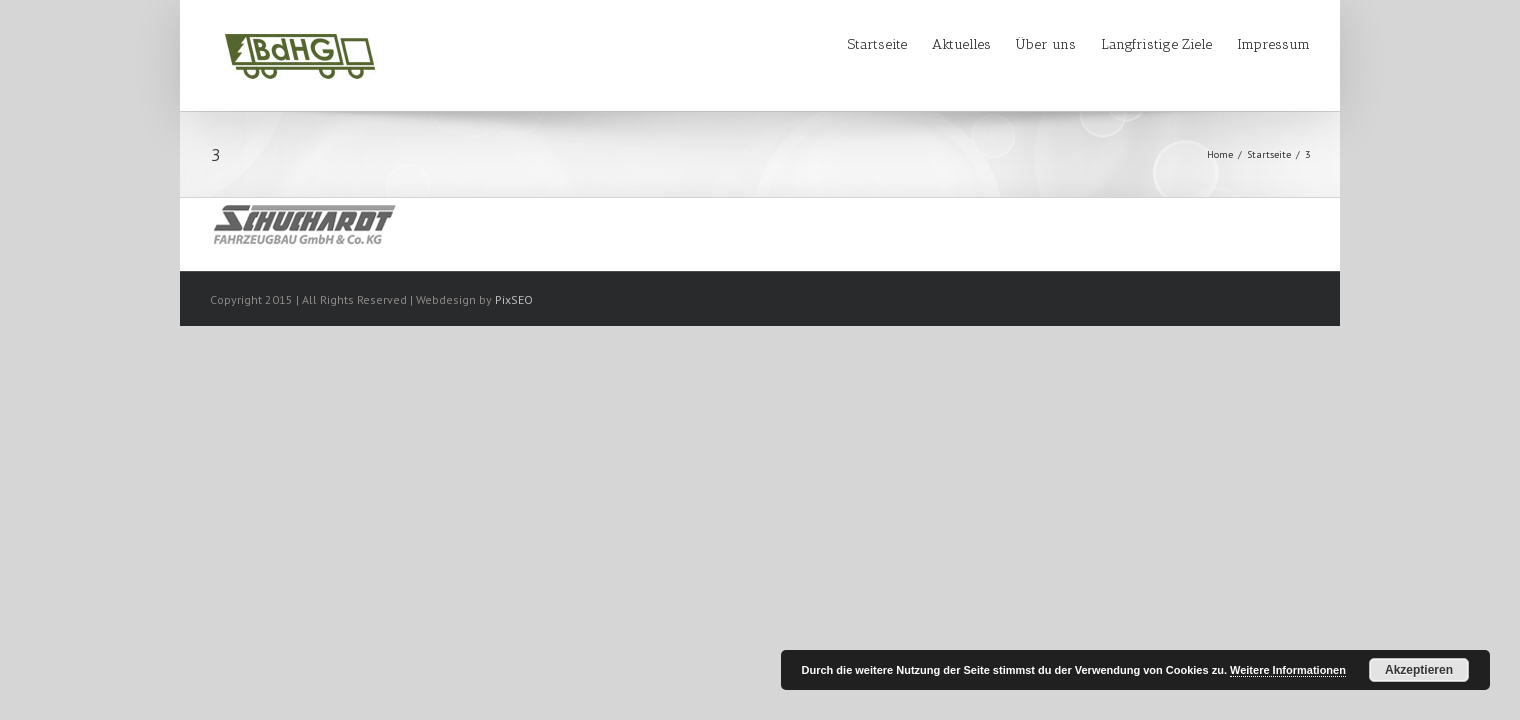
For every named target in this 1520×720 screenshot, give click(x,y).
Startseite (797, 44)
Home (1220, 154)
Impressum (1273, 44)
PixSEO (514, 299)
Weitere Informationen (1288, 670)
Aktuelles (901, 44)
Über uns (1006, 44)
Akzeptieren (1419, 670)
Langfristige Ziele (1136, 44)
